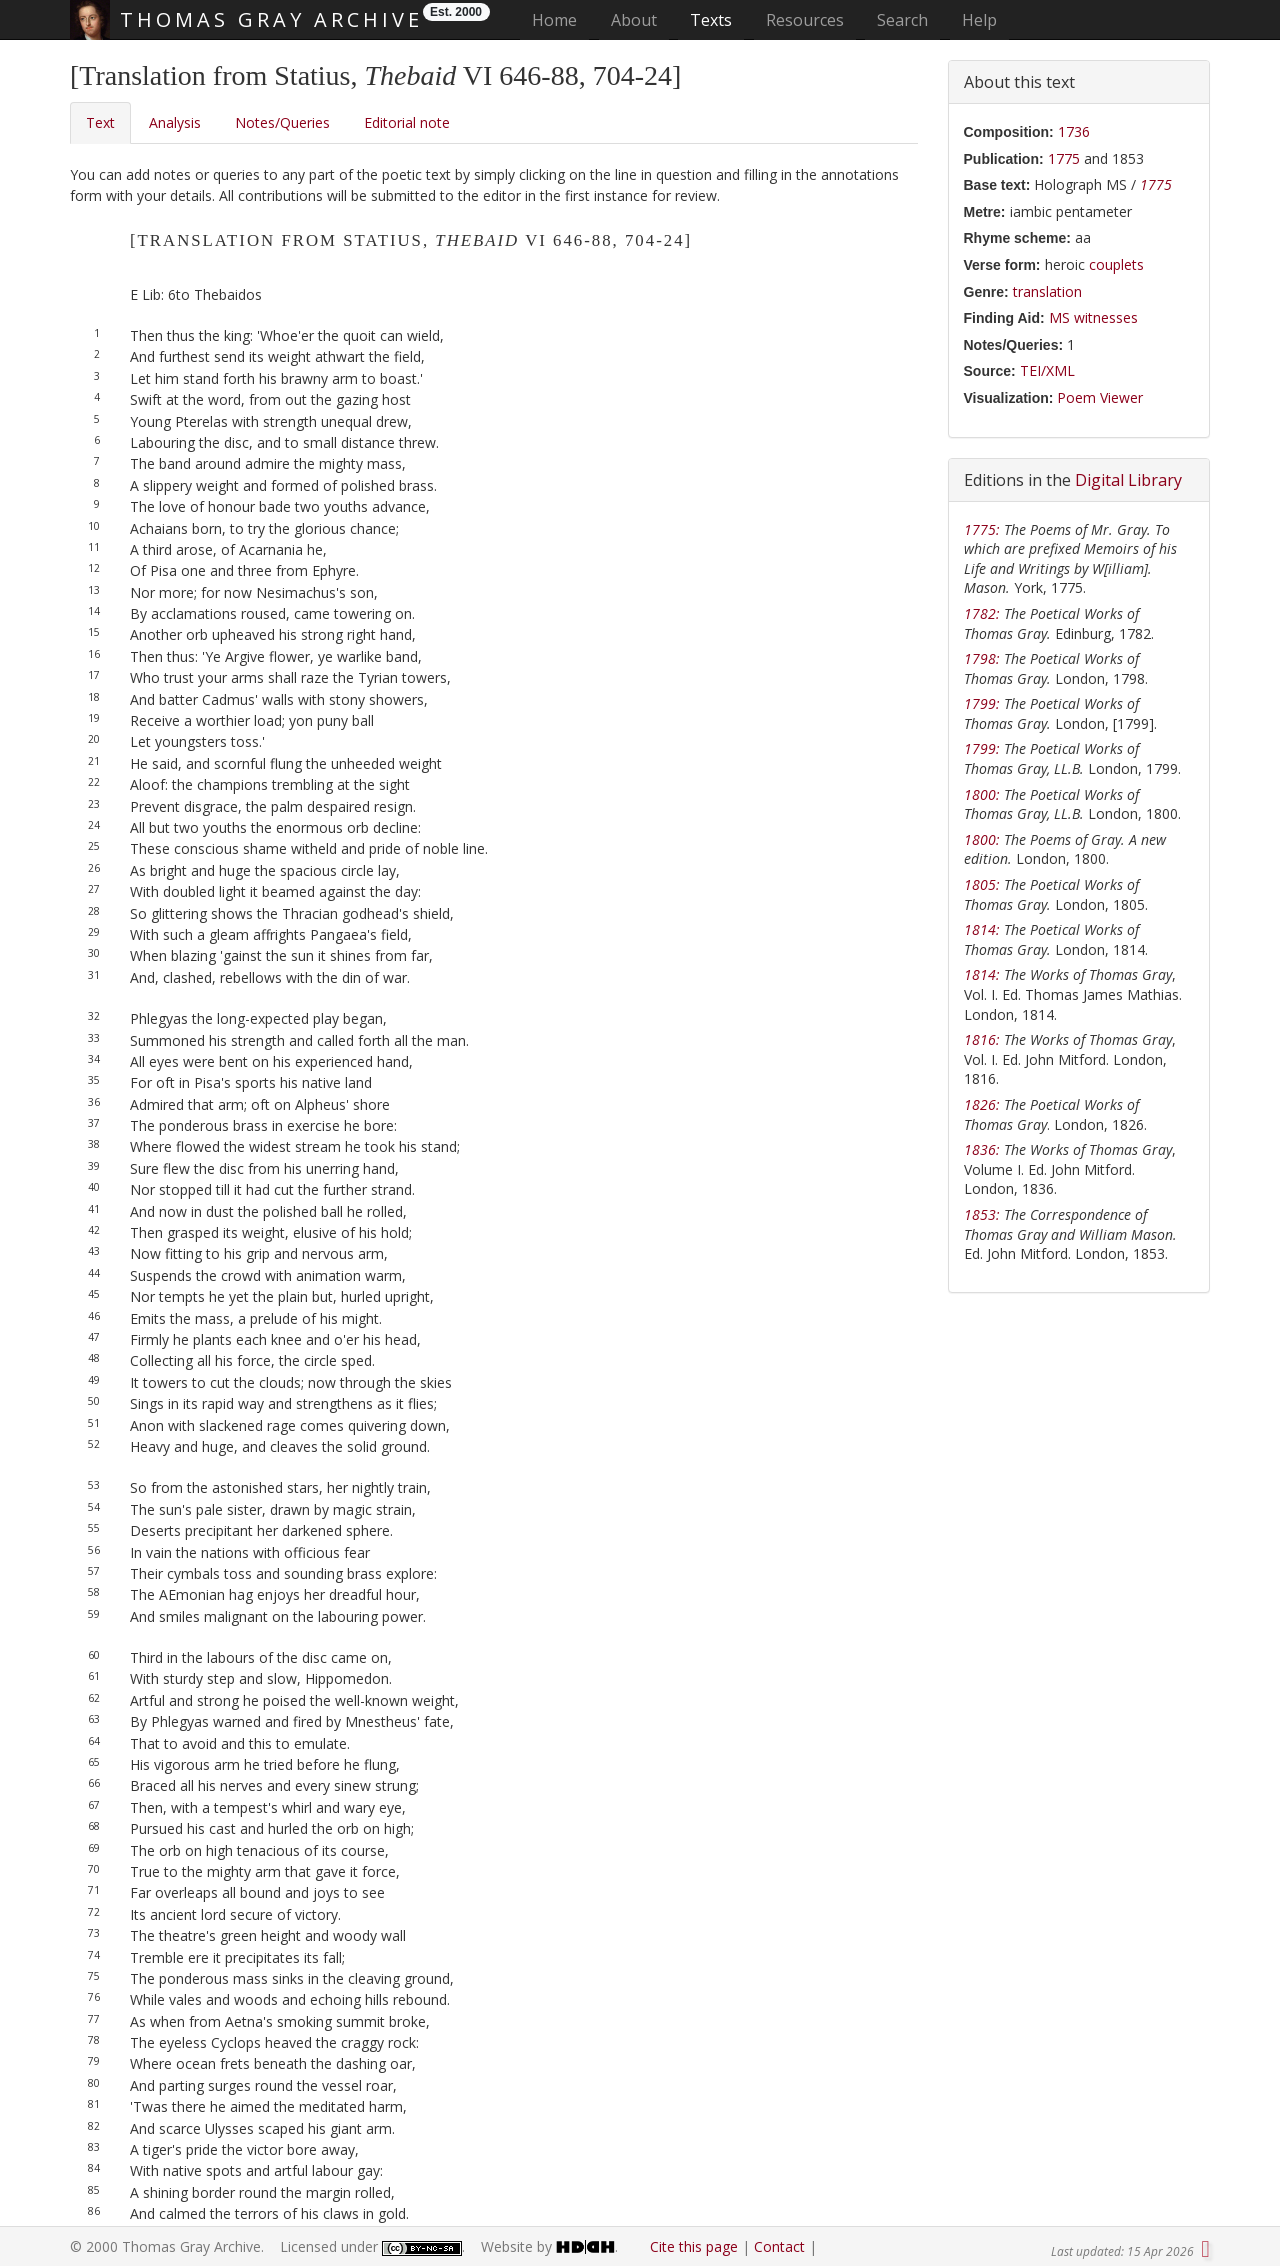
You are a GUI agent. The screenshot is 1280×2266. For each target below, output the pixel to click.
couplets (1116, 264)
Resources (805, 20)
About (634, 20)
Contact (779, 2246)
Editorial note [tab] (407, 122)
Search (902, 20)
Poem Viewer (1100, 397)
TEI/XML (1047, 370)
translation (1047, 291)
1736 (1074, 131)
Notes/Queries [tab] (282, 122)
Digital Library (1128, 480)
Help (979, 20)
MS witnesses (1093, 317)
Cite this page (694, 2246)
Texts (711, 20)
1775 (1064, 158)
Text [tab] (100, 122)
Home (560, 19)
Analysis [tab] (175, 122)
